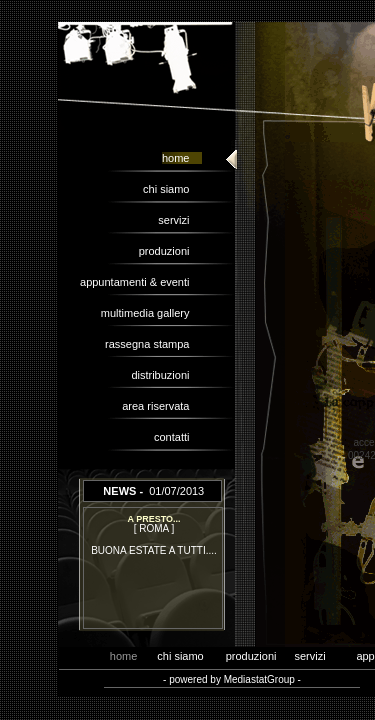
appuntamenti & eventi (141, 282)
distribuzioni (166, 375)
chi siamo (172, 189)
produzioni (170, 251)
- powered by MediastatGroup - (232, 679)
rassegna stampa (153, 344)
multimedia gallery (151, 313)
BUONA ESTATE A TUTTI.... (154, 550)
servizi (179, 220)
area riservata (161, 406)
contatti (178, 437)
